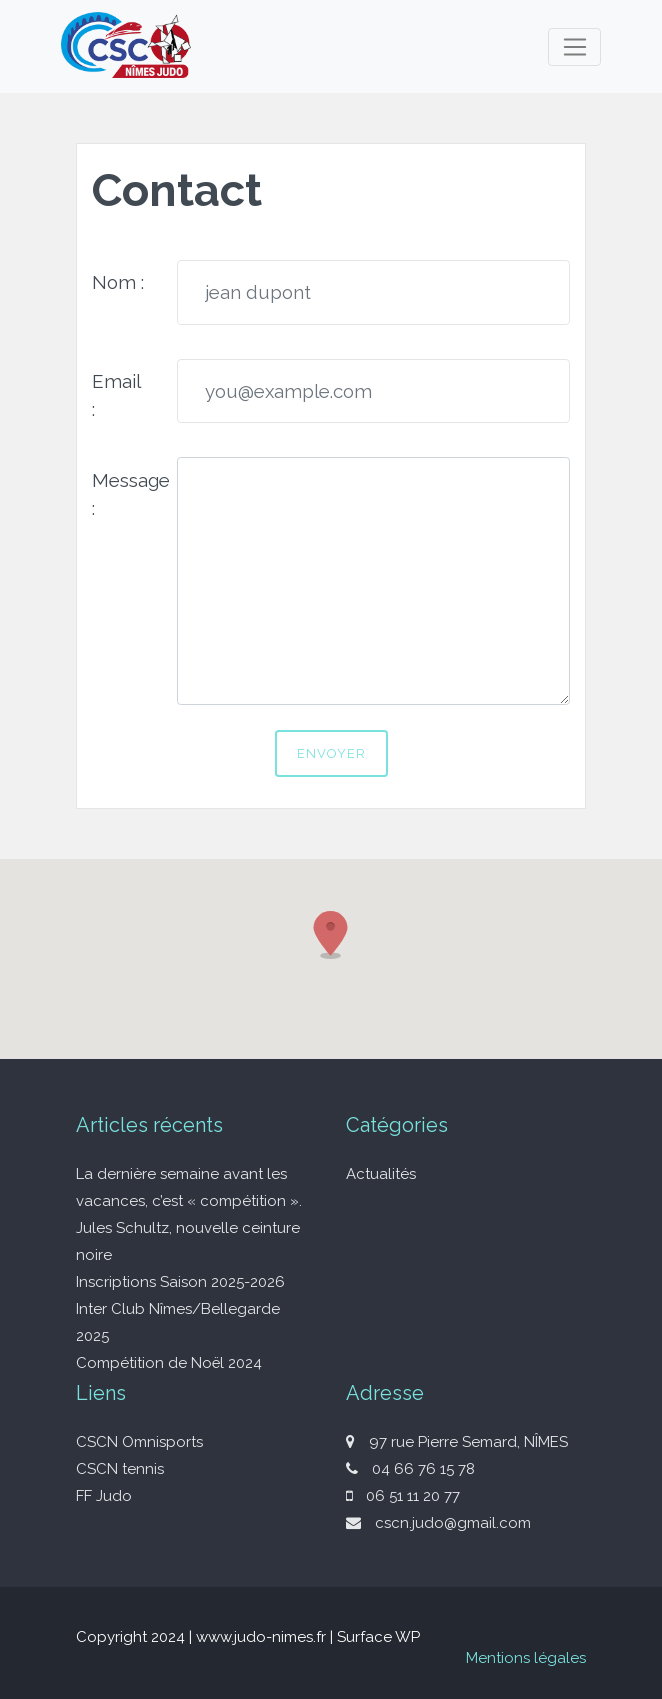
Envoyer (331, 753)
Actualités (381, 1174)
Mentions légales (526, 1658)
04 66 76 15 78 (410, 1469)
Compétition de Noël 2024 (169, 1363)
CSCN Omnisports (139, 1442)
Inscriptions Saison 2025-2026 (180, 1282)
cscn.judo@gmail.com (438, 1523)
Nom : (118, 282)
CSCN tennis (120, 1469)
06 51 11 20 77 (403, 1496)
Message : (127, 494)
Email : (116, 395)
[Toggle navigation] (574, 47)
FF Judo (104, 1496)
